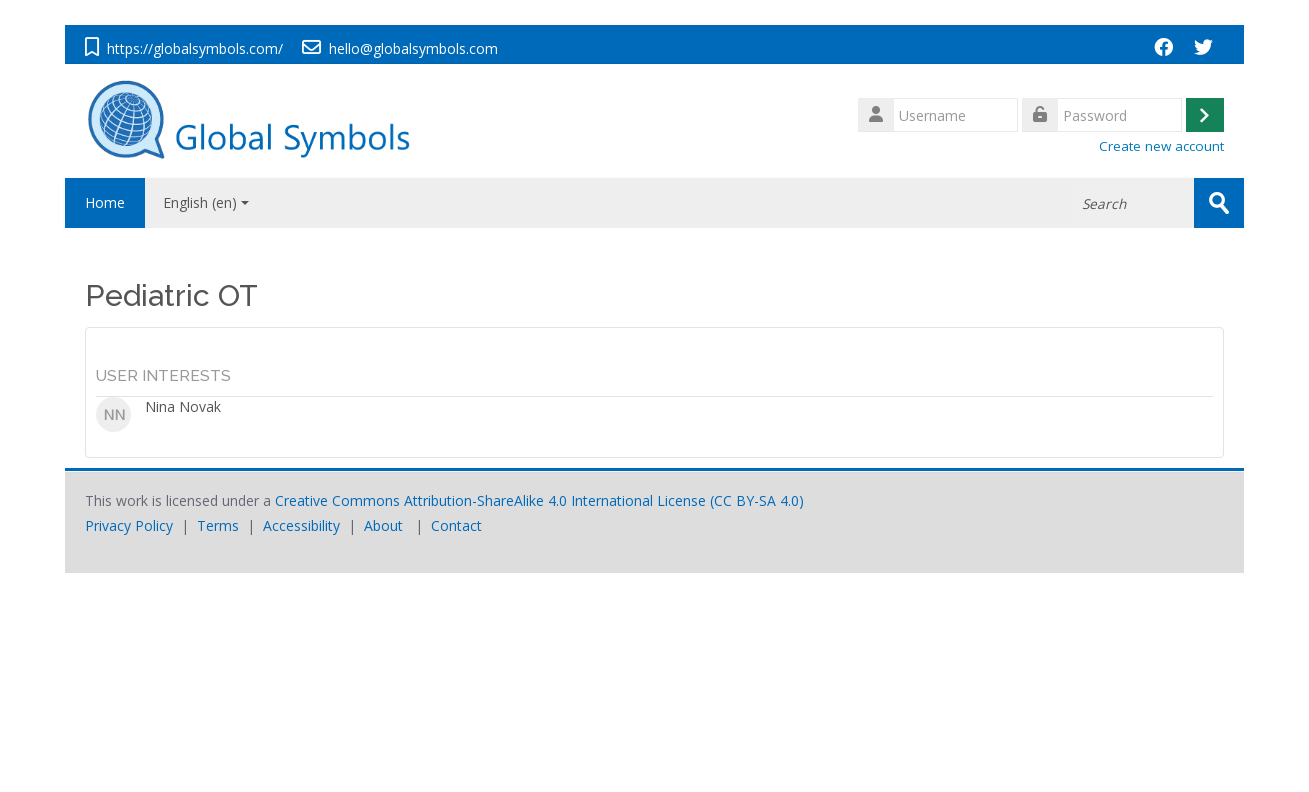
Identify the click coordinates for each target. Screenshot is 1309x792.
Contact (456, 525)
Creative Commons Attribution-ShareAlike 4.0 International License (490, 500)
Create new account (1161, 146)
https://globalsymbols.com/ (195, 48)
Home (105, 202)
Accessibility (301, 525)
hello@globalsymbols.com (413, 48)
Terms (218, 525)
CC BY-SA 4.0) (759, 500)
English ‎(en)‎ (206, 202)
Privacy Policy (129, 525)
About (383, 525)
